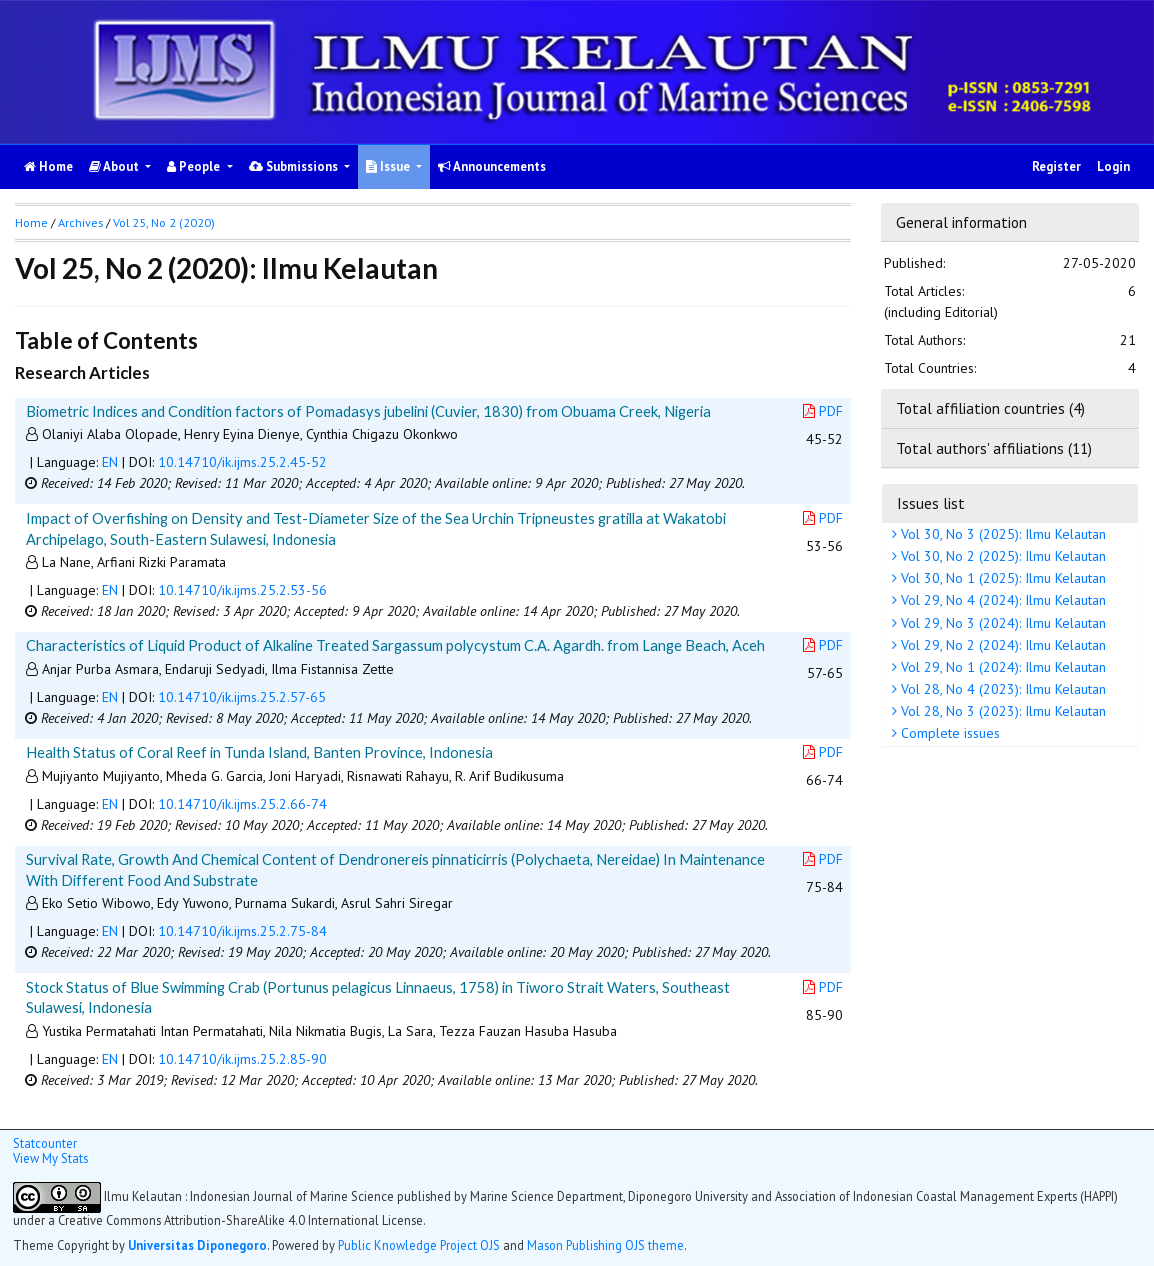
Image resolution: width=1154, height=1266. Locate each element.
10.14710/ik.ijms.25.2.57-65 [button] (242, 697)
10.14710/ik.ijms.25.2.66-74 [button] (242, 804)
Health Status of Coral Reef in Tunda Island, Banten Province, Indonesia (259, 752)
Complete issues (948, 733)
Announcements (492, 166)
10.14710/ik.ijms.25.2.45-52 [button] (242, 462)
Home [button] (31, 222)
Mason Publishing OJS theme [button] (605, 1245)
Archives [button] (80, 222)
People (195, 166)
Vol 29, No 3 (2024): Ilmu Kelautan (1001, 623)
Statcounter (45, 1143)
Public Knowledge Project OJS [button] (419, 1245)
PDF (823, 411)
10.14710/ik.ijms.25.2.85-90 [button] (242, 1059)
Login (1113, 166)
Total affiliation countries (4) (990, 408)
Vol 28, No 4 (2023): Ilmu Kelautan (1001, 689)
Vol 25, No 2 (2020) (164, 222)
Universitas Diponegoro (197, 1245)
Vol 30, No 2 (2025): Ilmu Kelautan (1001, 556)
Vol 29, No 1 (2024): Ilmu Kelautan (1001, 667)
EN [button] (110, 462)
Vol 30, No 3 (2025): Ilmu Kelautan (1001, 534)
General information (961, 222)
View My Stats (50, 1158)
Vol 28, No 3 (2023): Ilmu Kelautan (1001, 711)
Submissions (295, 166)
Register (1056, 166)
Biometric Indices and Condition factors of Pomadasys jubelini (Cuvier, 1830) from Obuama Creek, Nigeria (368, 411)
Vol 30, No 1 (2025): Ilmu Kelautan (1001, 578)
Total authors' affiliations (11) (994, 448)
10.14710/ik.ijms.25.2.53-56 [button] (242, 590)
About (115, 166)
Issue (389, 166)
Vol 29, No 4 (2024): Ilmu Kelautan (1001, 600)
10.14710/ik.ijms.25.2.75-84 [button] (242, 931)
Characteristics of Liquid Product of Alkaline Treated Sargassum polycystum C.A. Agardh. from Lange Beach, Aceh (395, 645)
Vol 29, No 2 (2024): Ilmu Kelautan (1001, 645)
